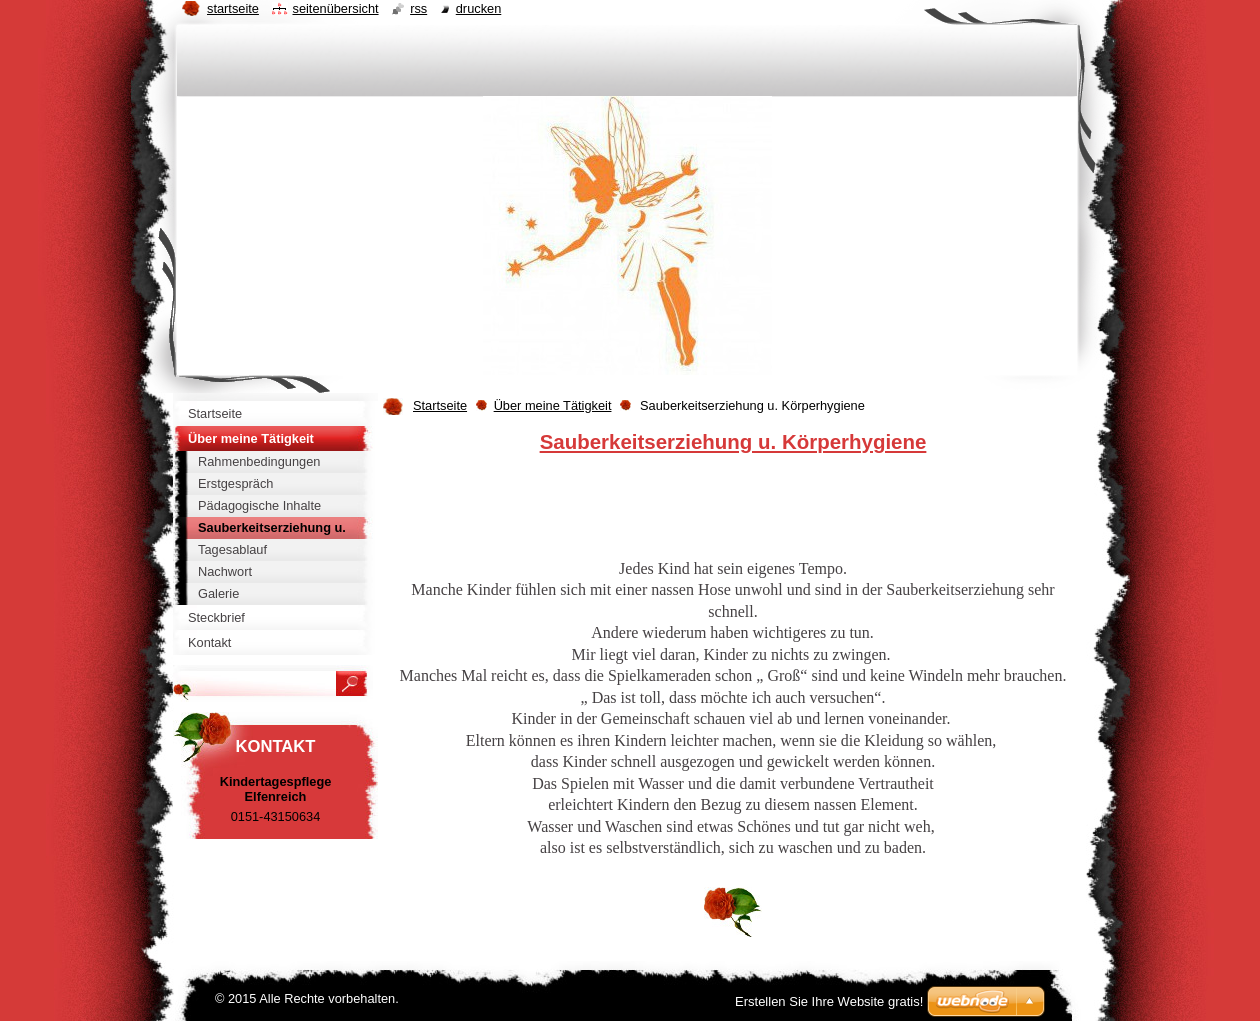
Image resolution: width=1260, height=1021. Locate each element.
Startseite (440, 405)
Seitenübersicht (335, 8)
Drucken (479, 8)
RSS (418, 8)
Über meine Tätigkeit (553, 405)
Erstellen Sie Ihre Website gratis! (829, 1001)
